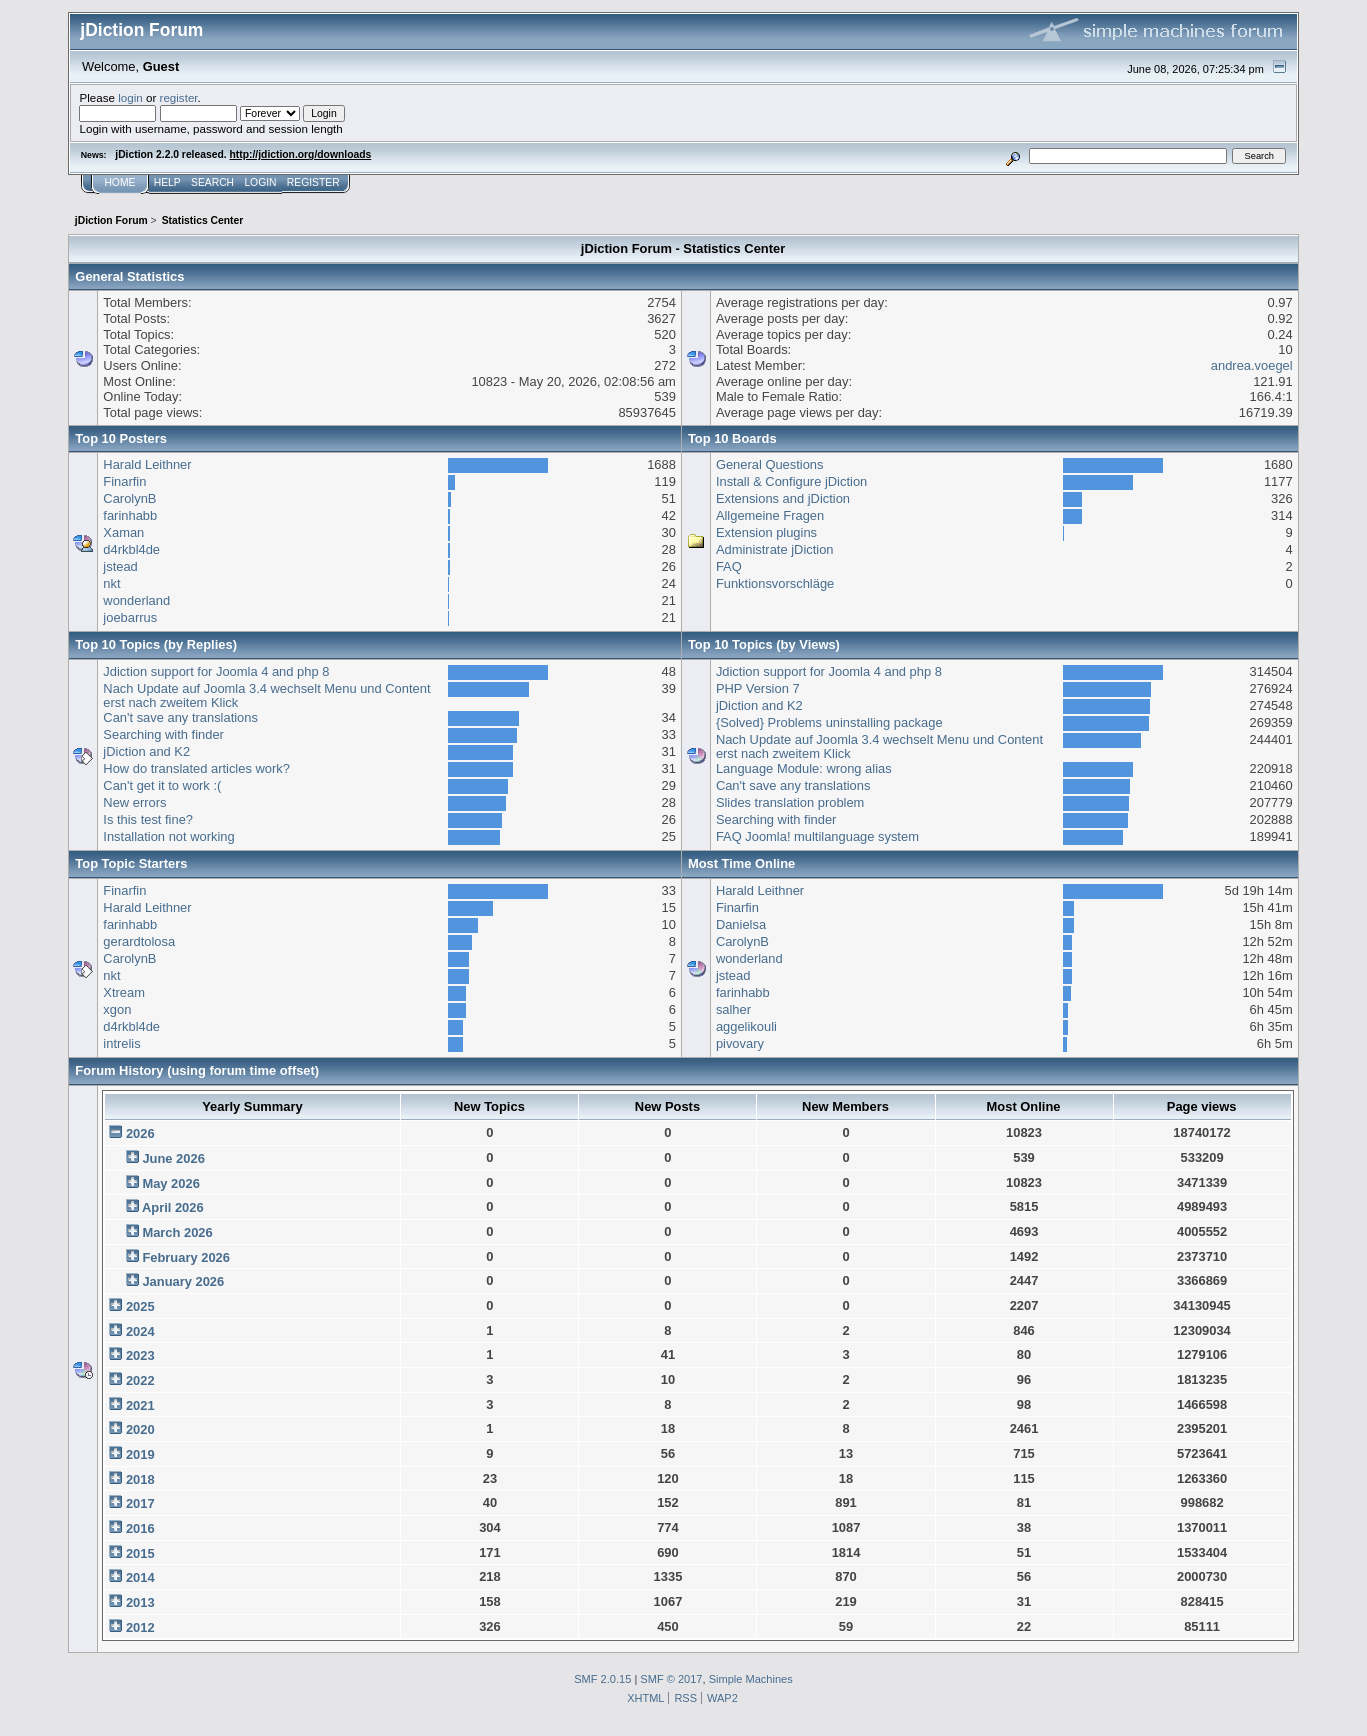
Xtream (124, 992)
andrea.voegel (1252, 365)
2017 (140, 1503)
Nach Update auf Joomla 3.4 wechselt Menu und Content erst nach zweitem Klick (266, 695)
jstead (120, 566)
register (179, 97)
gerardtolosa (139, 941)
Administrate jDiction (775, 549)
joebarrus (130, 617)
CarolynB (129, 498)
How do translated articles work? (196, 768)
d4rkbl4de (131, 549)
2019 (140, 1454)
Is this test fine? (148, 819)
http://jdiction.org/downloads (301, 154)
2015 (140, 1553)
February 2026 (186, 1257)
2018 (140, 1479)
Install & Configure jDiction (791, 481)
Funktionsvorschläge (775, 583)
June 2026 (173, 1158)
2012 (140, 1627)
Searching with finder (163, 734)
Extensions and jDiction (783, 498)
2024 (140, 1331)
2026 (140, 1133)
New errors (134, 802)
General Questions (770, 464)
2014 (140, 1577)
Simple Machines (751, 1679)
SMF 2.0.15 (602, 1679)
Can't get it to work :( (162, 785)
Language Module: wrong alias (804, 768)
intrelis (121, 1043)
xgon (117, 1009)
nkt (111, 583)
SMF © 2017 (671, 1679)
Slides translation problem (790, 802)
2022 (140, 1380)
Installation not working (168, 836)
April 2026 (173, 1207)
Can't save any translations (180, 717)
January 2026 (183, 1281)
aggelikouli (746, 1026)
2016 (140, 1528)
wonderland (136, 600)
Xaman (123, 532)
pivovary (740, 1043)
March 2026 (177, 1232)
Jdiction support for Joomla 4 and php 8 (216, 671)
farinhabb (130, 515)
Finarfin (124, 481)
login (130, 97)
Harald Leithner (147, 464)
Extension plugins (766, 532)
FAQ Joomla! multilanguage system (817, 836)
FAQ (729, 566)
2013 (140, 1602)
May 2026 (170, 1183)
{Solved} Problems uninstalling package (829, 722)
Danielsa (741, 924)
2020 (140, 1429)
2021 (140, 1405)
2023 (140, 1355)
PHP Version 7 (758, 688)
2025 (140, 1306)
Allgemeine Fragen (770, 515)
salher (733, 1009)
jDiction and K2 (146, 751)
